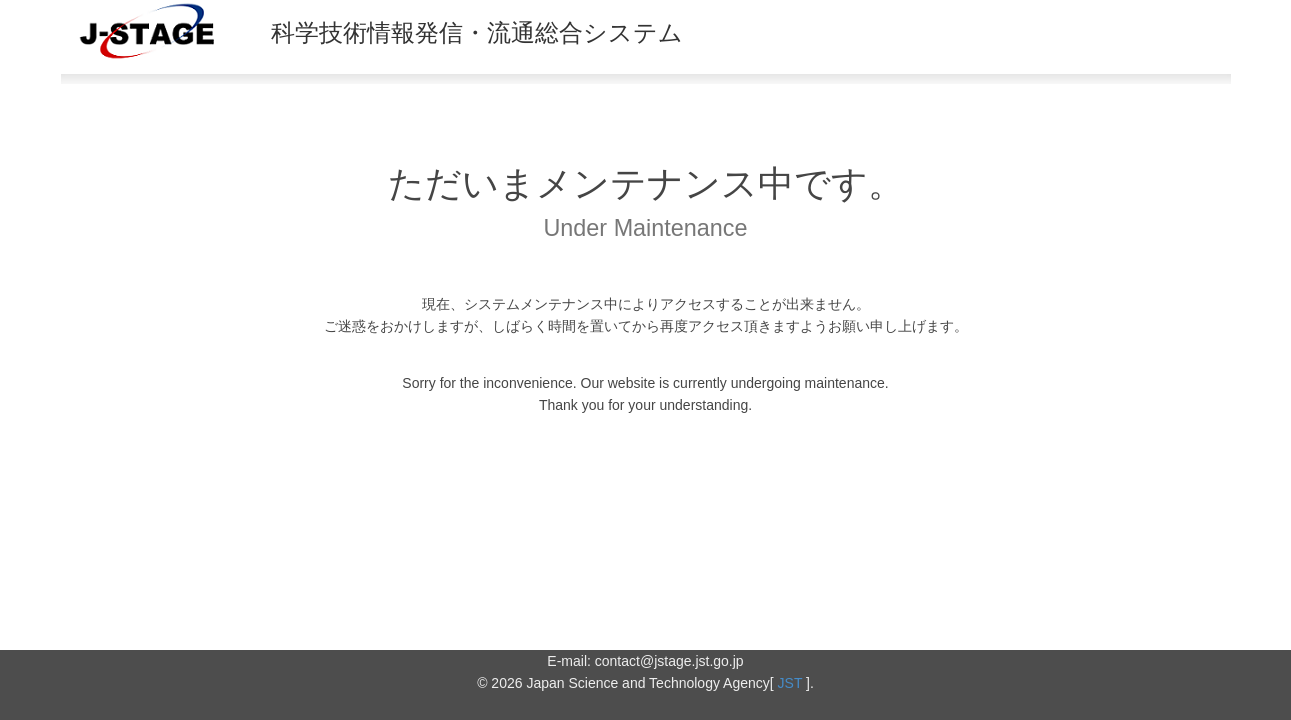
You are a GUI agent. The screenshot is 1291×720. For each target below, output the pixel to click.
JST (790, 683)
